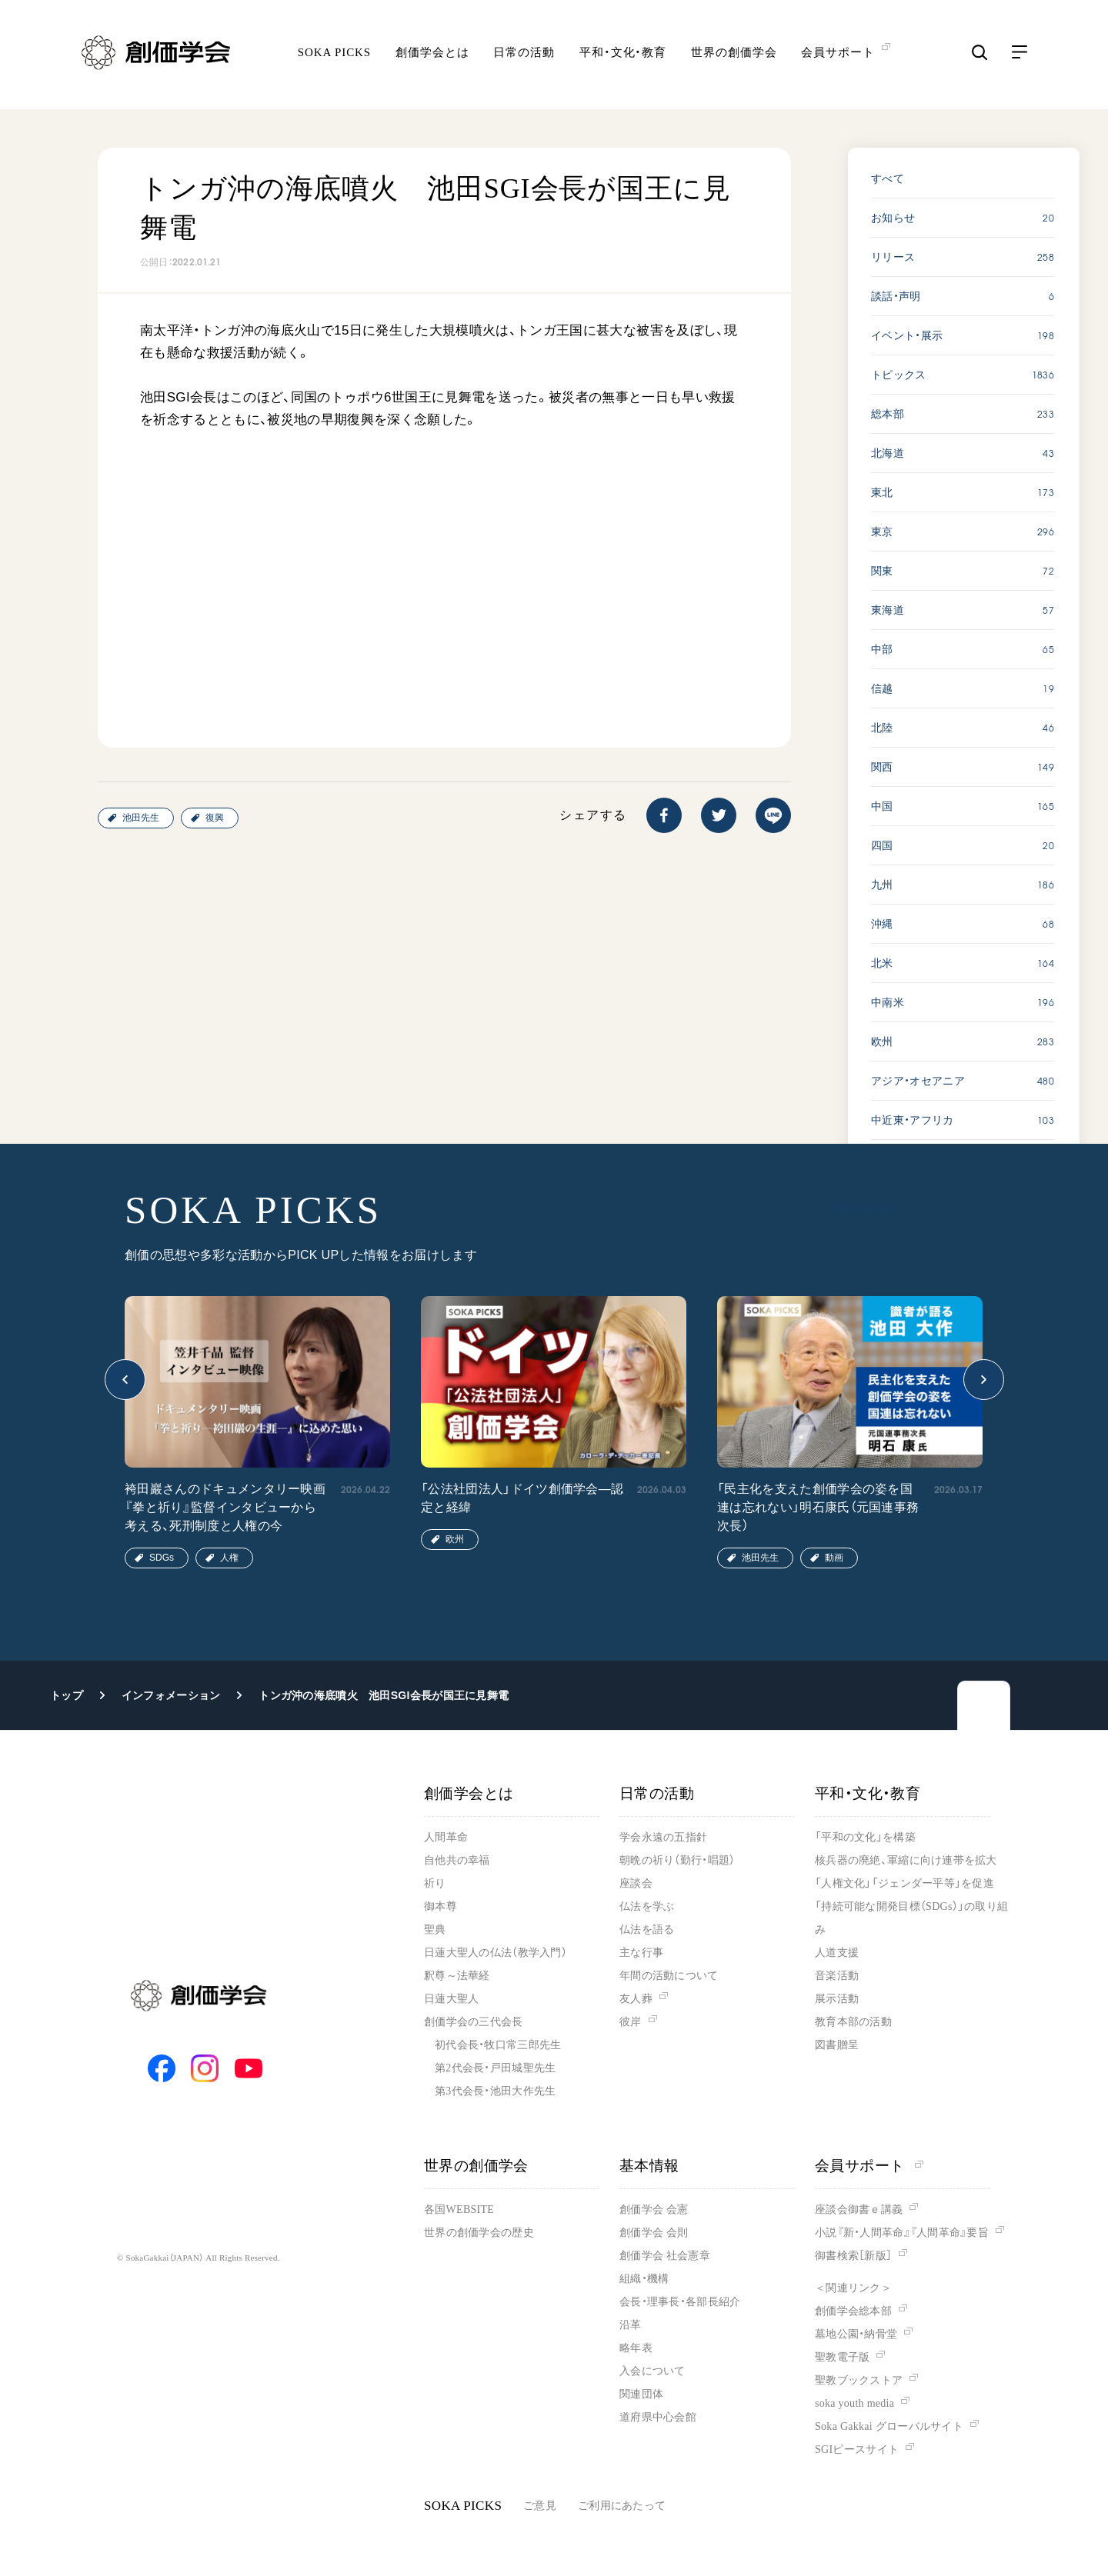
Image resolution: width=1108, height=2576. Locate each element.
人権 (229, 1557)
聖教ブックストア (859, 2380)
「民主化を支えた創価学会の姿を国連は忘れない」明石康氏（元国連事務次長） (818, 1507)
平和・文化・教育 (622, 58)
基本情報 (649, 2166)
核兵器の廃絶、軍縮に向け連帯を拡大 (906, 1860)
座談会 (635, 1883)
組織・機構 (644, 2278)
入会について (652, 2371)
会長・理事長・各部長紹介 (679, 2302)
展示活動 (837, 1998)
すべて (887, 178)
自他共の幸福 (457, 1860)
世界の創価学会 (733, 58)
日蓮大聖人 (451, 1998)
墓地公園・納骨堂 (856, 2334)
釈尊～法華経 (457, 1975)
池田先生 (140, 817)
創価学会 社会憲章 (664, 2255)
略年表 (635, 2348)
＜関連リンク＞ (853, 2288)
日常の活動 (524, 58)
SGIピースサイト (857, 2449)
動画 (834, 1557)
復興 (214, 817)
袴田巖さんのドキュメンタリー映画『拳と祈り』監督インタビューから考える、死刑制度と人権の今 (225, 1507)
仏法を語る (646, 1929)
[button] (125, 1379)
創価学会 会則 (653, 2232)
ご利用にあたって (622, 2505)
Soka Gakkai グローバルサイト (889, 2426)
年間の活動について (669, 1975)
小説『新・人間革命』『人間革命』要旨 (902, 2232)
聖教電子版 (842, 2357)
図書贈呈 (837, 2045)
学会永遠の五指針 (663, 1837)
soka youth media (854, 2403)
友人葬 (635, 1998)
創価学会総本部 (853, 2311)
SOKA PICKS (334, 58)
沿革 (630, 2325)
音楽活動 (837, 1975)
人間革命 (446, 1837)
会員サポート (869, 2166)
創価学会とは (432, 58)
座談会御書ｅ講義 (859, 2209)
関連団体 (641, 2394)
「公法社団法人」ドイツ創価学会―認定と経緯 (522, 1498)
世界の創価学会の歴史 (479, 2232)
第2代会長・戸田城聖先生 (495, 2068)
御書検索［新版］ (853, 2255)
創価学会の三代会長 (473, 2022)
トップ (66, 1695)
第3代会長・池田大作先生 (495, 2091)
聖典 (435, 1929)
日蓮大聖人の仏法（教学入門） (495, 1952)
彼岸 (630, 2022)
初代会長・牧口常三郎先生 (498, 2045)
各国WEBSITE (459, 2209)
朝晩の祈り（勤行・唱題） (677, 1860)
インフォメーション (171, 1695)
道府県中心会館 (657, 2417)
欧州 (455, 1539)
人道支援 (837, 1952)
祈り (435, 1883)
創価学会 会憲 (653, 2209)
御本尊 (440, 1906)
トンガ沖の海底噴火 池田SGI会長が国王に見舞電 (384, 1695)
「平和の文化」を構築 (865, 1837)
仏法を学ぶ (646, 1906)
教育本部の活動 (853, 2022)
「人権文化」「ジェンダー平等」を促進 (904, 1883)
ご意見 (539, 2505)
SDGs (161, 1557)
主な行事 (641, 1952)
